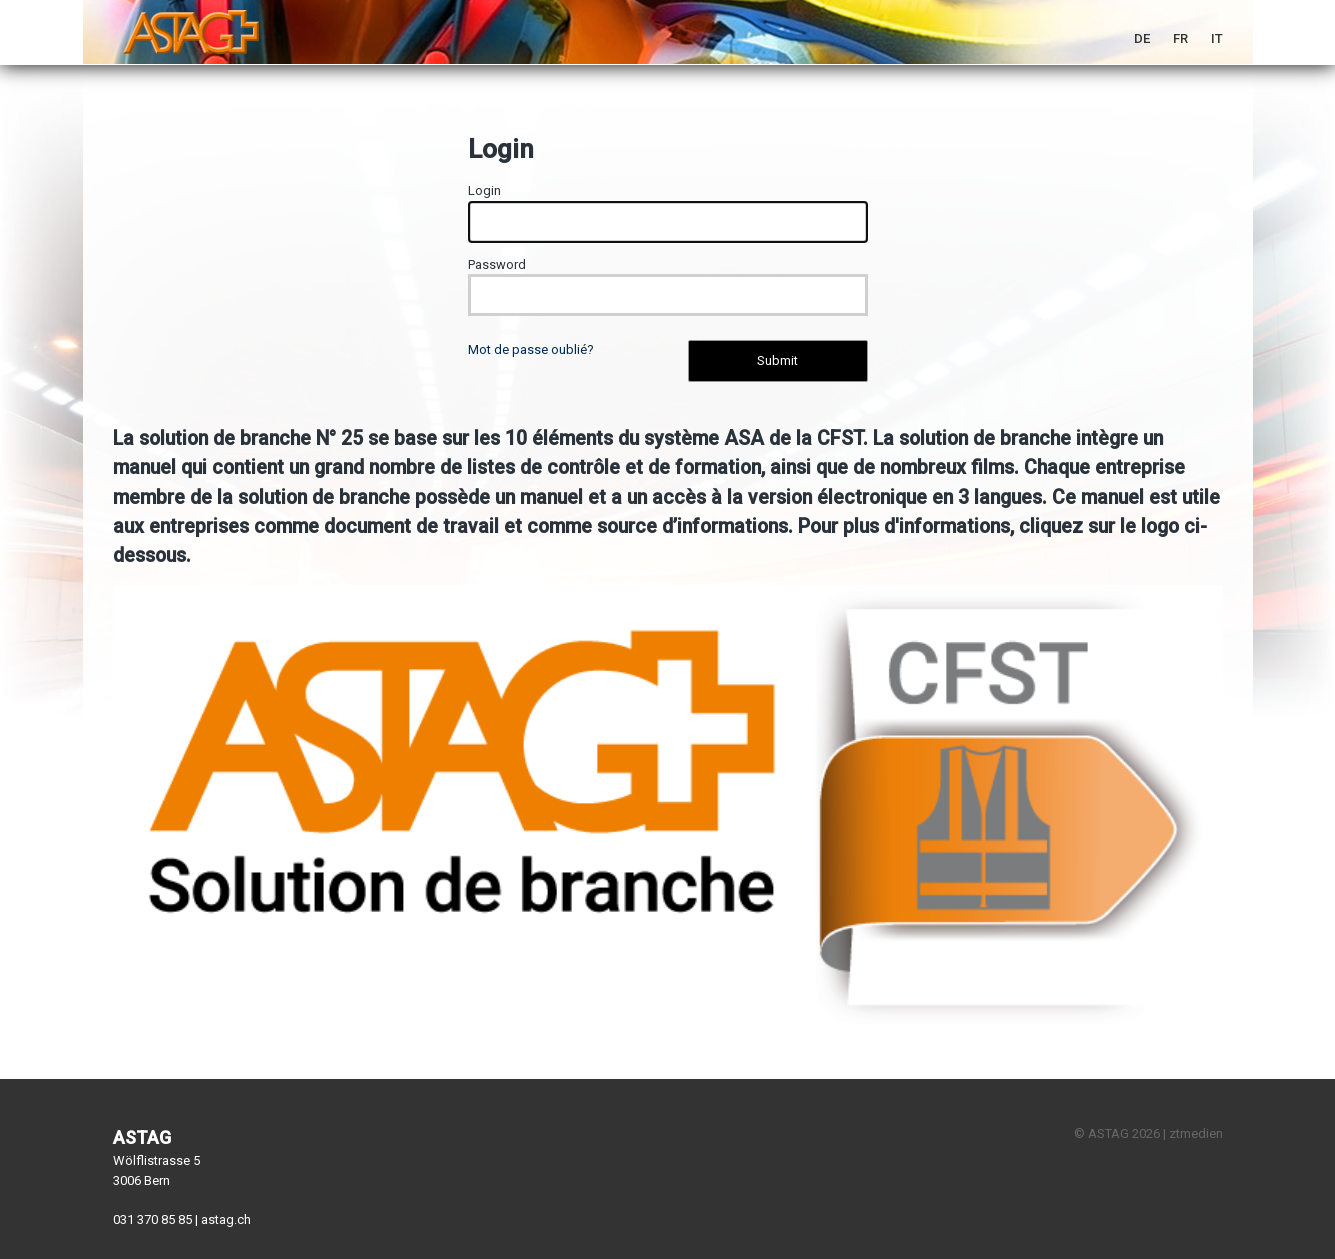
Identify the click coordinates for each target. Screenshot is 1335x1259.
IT (1217, 38)
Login (484, 190)
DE (1142, 38)
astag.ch (226, 1219)
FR (1180, 38)
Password (497, 264)
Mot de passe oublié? (531, 349)
